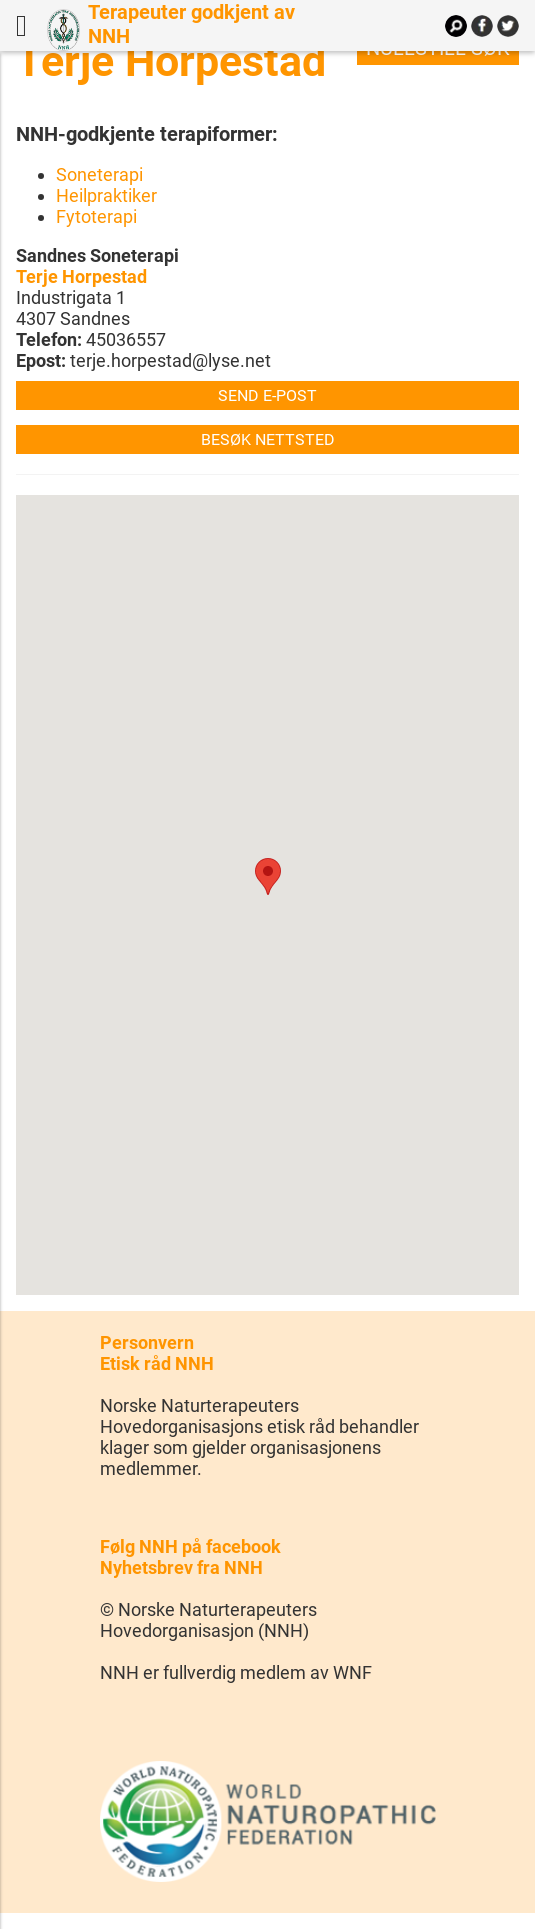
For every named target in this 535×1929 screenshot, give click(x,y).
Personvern (147, 1342)
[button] (268, 876)
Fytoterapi (96, 216)
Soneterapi (99, 174)
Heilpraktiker (106, 195)
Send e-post (267, 395)
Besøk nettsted (268, 439)
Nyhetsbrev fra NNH (181, 1567)
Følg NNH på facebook (190, 1546)
